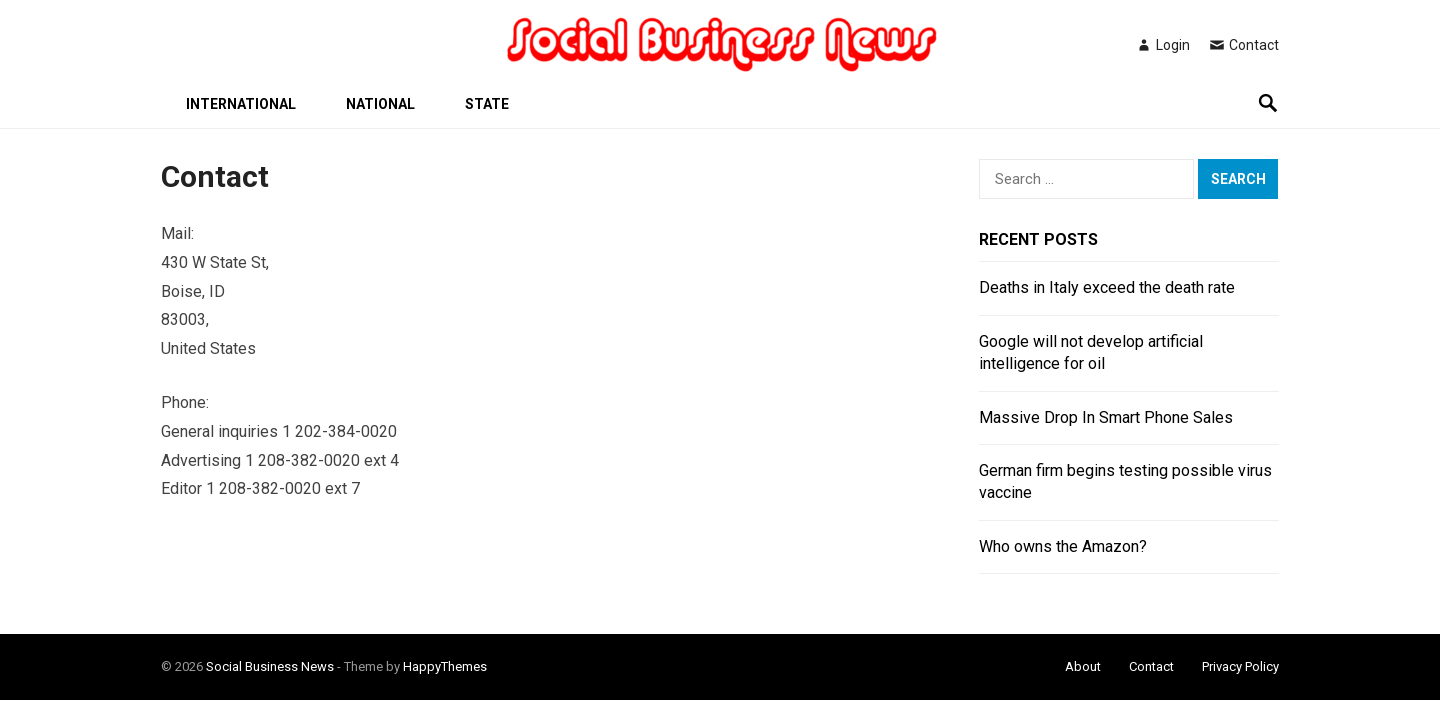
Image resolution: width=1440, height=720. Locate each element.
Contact (1243, 45)
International (241, 104)
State (487, 104)
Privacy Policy (1240, 666)
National (380, 104)
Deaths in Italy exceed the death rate (1107, 287)
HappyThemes (445, 666)
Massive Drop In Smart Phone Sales (1106, 417)
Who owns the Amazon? (1063, 546)
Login (1162, 45)
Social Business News (270, 666)
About (1083, 666)
